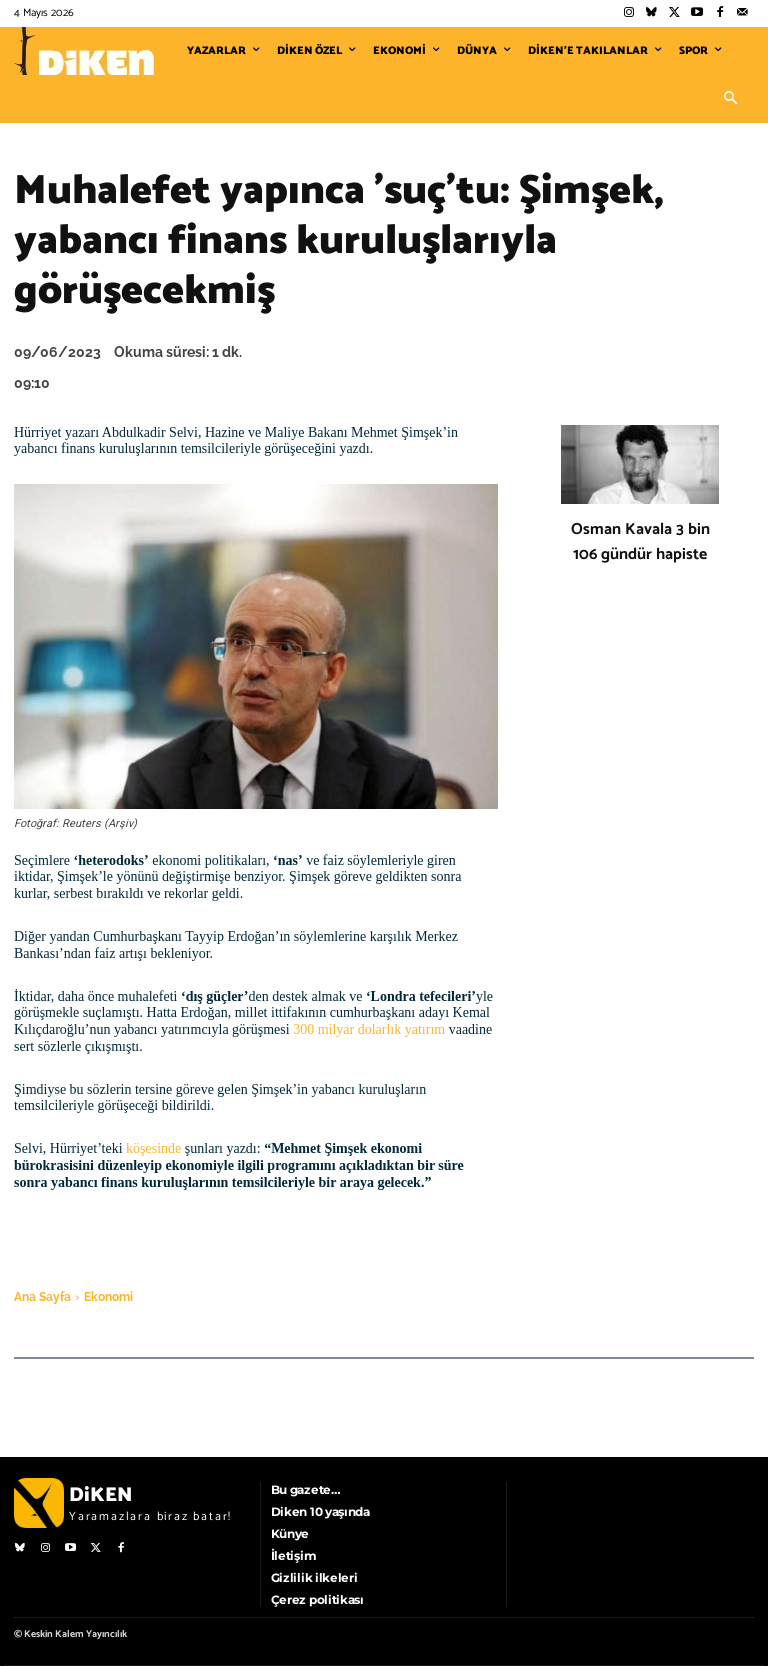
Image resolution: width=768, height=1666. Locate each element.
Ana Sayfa (42, 1297)
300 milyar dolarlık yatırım (369, 1029)
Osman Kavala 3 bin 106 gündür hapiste (640, 542)
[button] (730, 99)
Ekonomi (108, 1297)
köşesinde (153, 1148)
